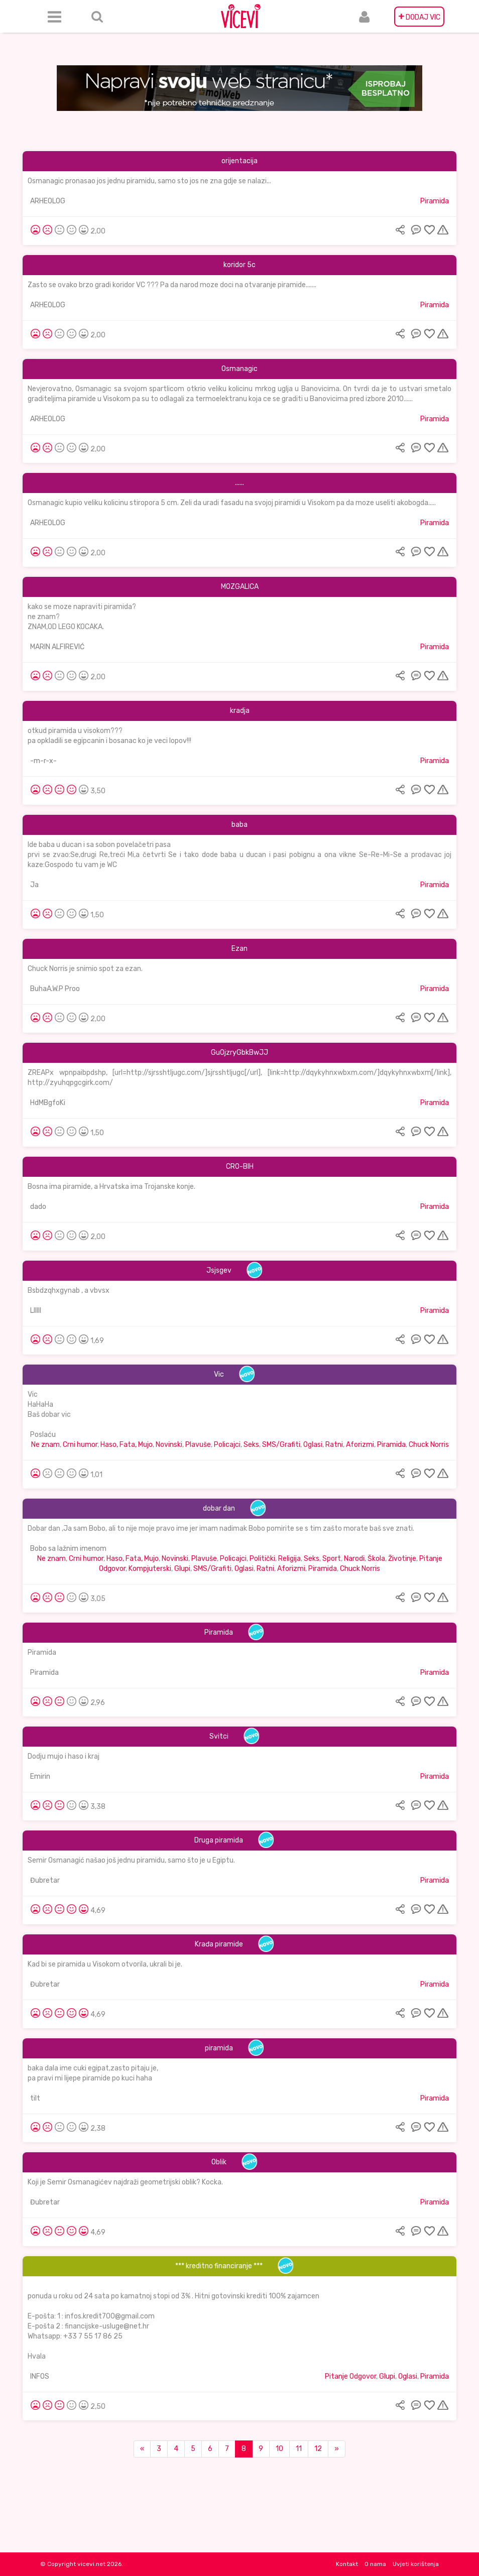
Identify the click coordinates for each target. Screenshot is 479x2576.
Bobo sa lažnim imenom (68, 1548)
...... (239, 482)
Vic (219, 1374)
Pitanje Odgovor (350, 2376)
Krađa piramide (219, 1944)
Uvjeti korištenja (416, 2563)
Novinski (169, 1444)
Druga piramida (218, 1840)
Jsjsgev (218, 1270)
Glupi (182, 1568)
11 (299, 2448)
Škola (376, 1558)
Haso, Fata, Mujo (126, 1444)
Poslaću (43, 1434)
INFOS (39, 2376)
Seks (251, 1444)
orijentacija (239, 161)
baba (239, 824)
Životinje (402, 1558)
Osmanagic (239, 368)
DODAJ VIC (419, 16)
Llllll (35, 1310)
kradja (240, 710)
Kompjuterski (150, 1568)
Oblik (218, 2162)
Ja (34, 885)
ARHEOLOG (47, 201)
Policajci (227, 1444)
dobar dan (219, 1508)
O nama (375, 2563)
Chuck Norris (429, 1444)
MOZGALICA (240, 586)
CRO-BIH (240, 1166)
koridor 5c (239, 265)
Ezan (239, 948)
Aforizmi (360, 1444)
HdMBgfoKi (47, 1102)
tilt (35, 2098)
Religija (289, 1558)
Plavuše (198, 1444)
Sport (331, 1558)
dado (38, 1206)
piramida (219, 2048)
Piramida (434, 201)
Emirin (40, 1776)
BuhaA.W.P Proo (55, 989)
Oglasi (312, 1444)
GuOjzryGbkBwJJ (239, 1052)
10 (279, 2448)
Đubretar (45, 1880)
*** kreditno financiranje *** (219, 2266)
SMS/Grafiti (281, 1444)
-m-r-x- (43, 761)
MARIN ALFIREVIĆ (57, 647)
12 (318, 2448)
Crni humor (80, 1444)
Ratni (334, 1444)
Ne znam (45, 1444)
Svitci (218, 1736)
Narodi (354, 1558)
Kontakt (347, 2563)
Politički (262, 1558)
